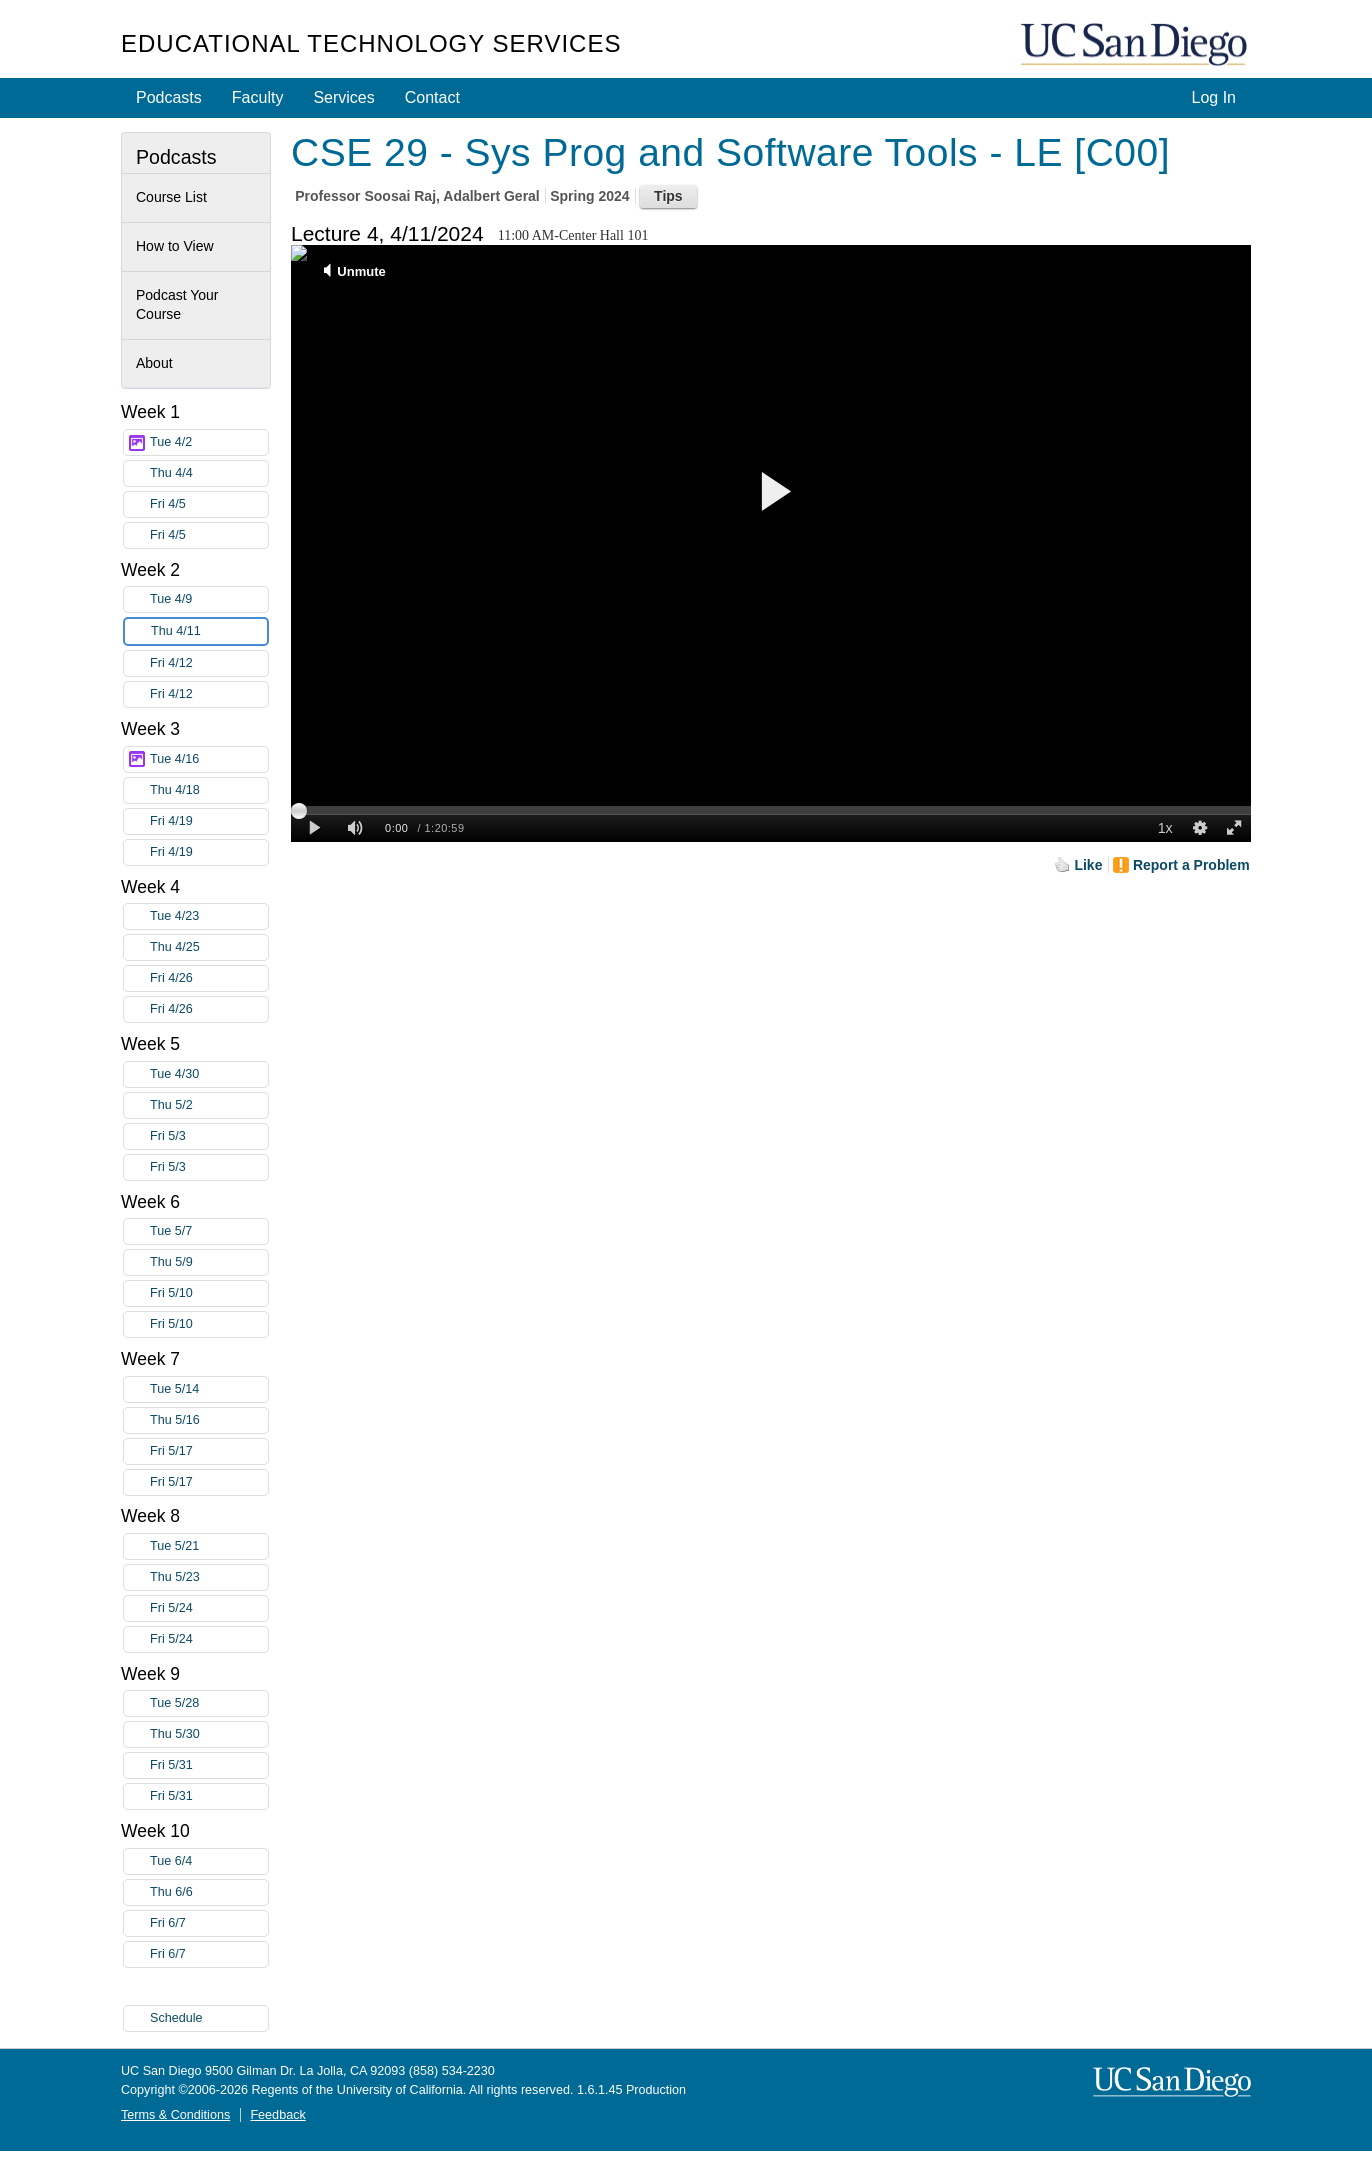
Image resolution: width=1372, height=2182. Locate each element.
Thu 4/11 (209, 631)
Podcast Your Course (177, 305)
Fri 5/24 (209, 1608)
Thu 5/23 (209, 1577)
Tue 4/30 (209, 1074)
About (154, 363)
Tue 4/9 (209, 599)
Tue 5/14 (209, 1389)
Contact (432, 97)
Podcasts (169, 97)
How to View (175, 246)
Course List (171, 197)
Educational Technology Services (371, 43)
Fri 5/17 (209, 1451)
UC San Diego (1136, 45)
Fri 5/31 (209, 1765)
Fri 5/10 (209, 1293)
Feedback (277, 2115)
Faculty (258, 97)
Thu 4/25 (209, 947)
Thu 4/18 (209, 790)
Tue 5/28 (209, 1703)
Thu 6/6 (209, 1892)
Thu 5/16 (209, 1420)
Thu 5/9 (209, 1262)
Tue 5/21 (209, 1546)
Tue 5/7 (209, 1231)
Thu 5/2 (209, 1105)
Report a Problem (1191, 865)
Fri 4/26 (209, 978)
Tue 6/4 (209, 1861)
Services (343, 97)
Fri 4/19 (209, 821)
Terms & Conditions (175, 2115)
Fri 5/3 (209, 1136)
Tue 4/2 (209, 442)
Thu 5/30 (209, 1734)
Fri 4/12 (209, 663)
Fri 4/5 (209, 504)
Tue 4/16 (209, 759)
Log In (1214, 97)
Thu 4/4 (209, 473)
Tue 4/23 (209, 916)
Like (1088, 865)
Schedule (176, 2018)
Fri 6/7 (209, 1923)
